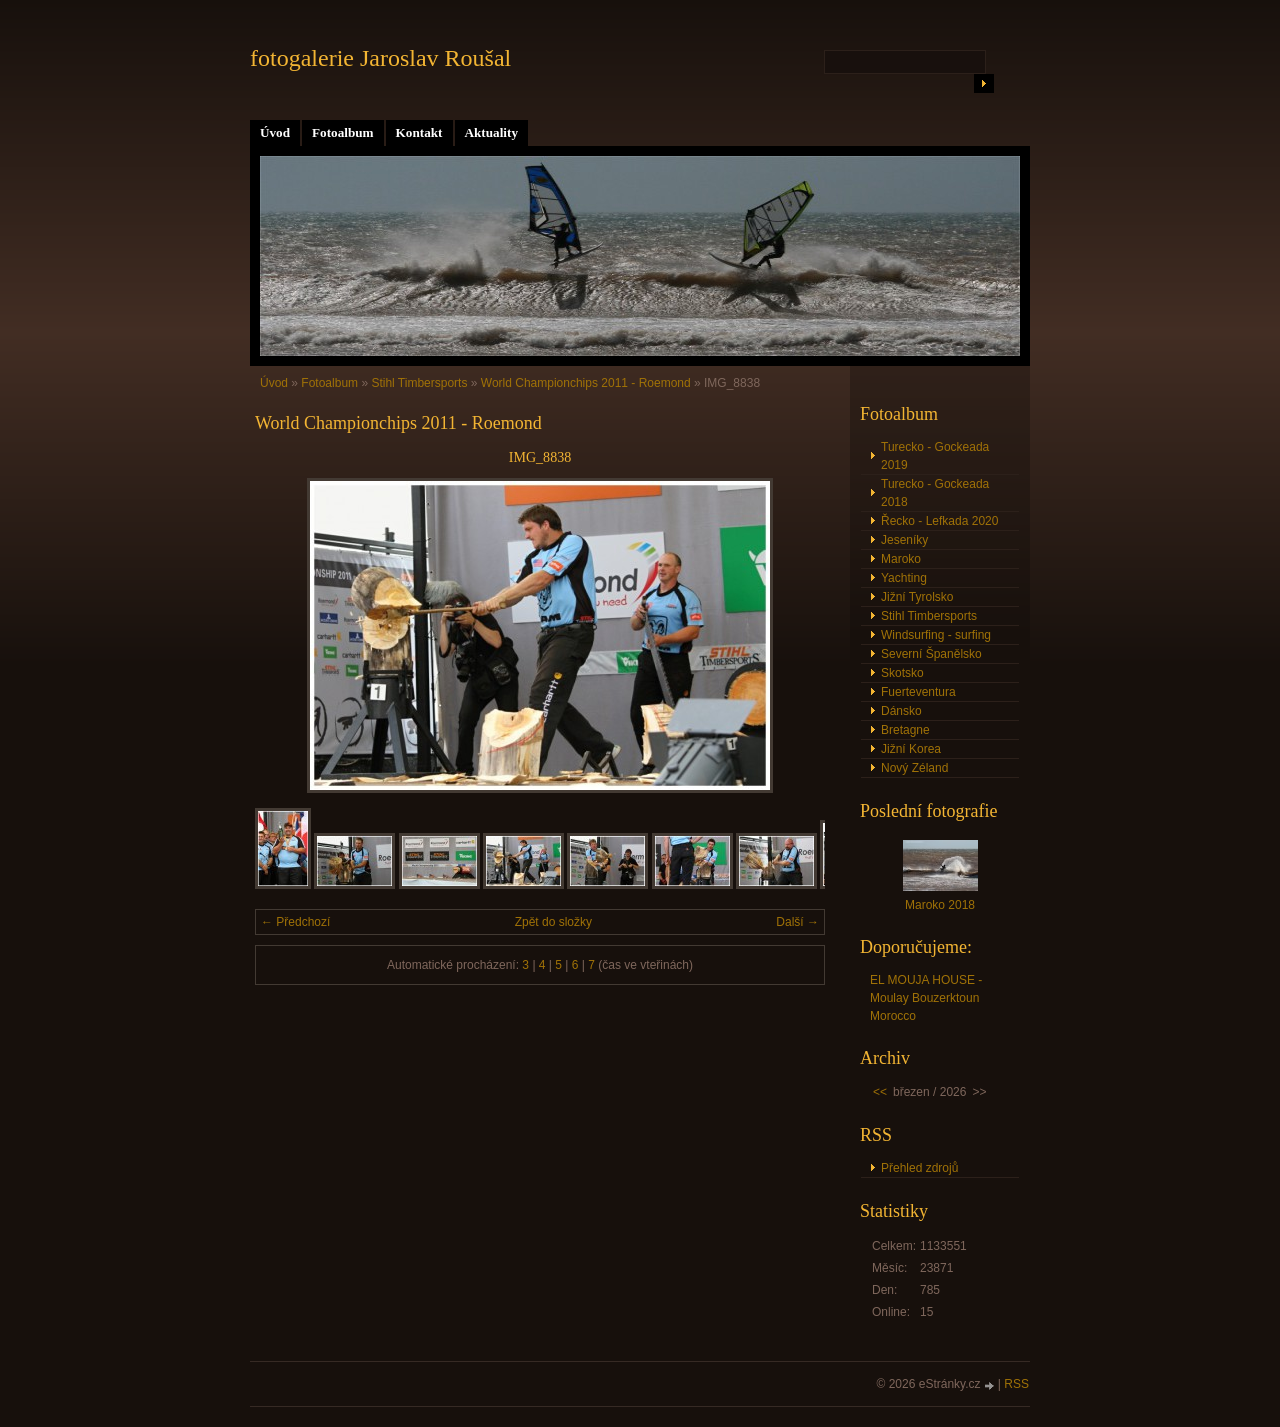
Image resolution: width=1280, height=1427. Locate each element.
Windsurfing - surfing (936, 635)
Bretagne (905, 730)
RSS (1016, 1384)
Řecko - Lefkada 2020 (939, 521)
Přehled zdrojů (919, 1168)
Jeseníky (904, 540)
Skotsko (902, 673)
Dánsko (901, 711)
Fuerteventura (918, 692)
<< (880, 1092)
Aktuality (492, 132)
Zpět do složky (553, 922)
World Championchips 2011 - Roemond (586, 383)
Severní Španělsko (931, 654)
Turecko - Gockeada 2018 (935, 493)
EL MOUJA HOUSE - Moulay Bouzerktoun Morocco (926, 998)
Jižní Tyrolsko (917, 597)
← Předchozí (295, 922)
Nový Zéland (914, 768)
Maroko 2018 (940, 905)
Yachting (904, 578)
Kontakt (419, 132)
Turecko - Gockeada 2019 (935, 456)
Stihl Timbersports (419, 383)
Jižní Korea (911, 749)
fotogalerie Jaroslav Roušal (380, 58)
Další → (797, 922)
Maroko (901, 559)
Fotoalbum (343, 132)
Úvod (275, 132)
